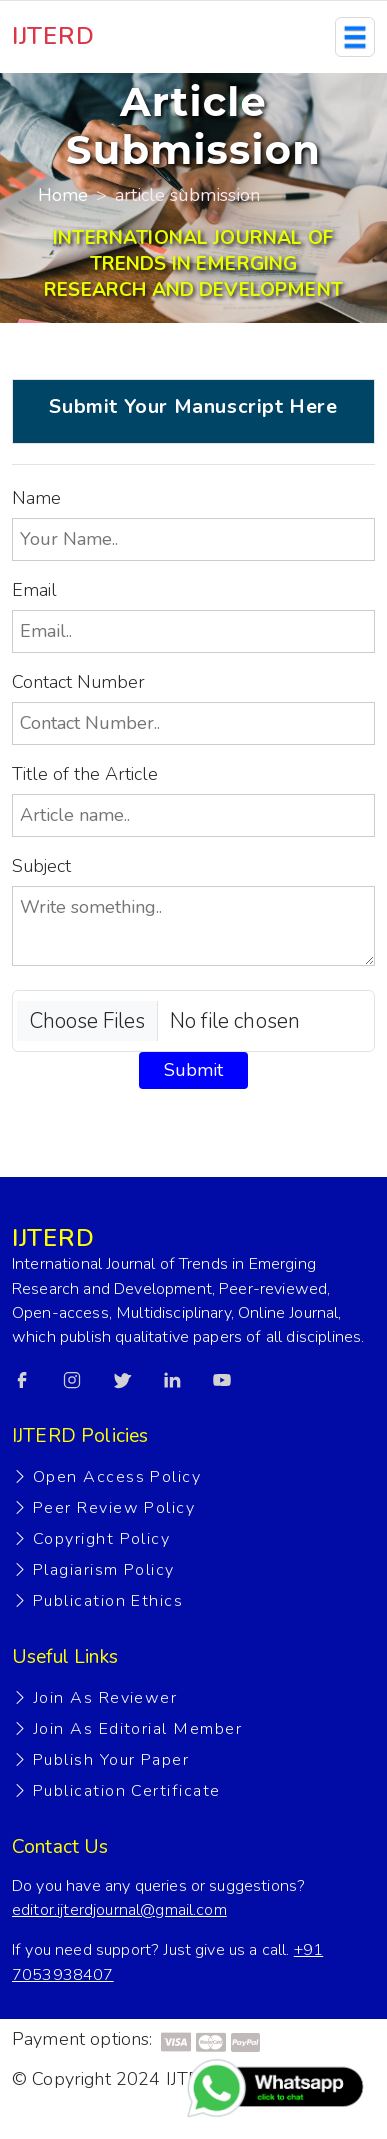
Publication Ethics (108, 1601)
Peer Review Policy (114, 1508)
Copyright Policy (101, 1539)
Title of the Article (85, 774)
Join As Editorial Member (137, 1729)
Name (36, 498)
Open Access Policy (117, 1477)
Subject (41, 866)
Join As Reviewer (105, 1698)
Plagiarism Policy (104, 1570)
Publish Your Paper (111, 1760)
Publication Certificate (127, 1791)
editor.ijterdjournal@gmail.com (119, 1910)
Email (34, 590)
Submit (193, 1070)
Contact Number (78, 682)
